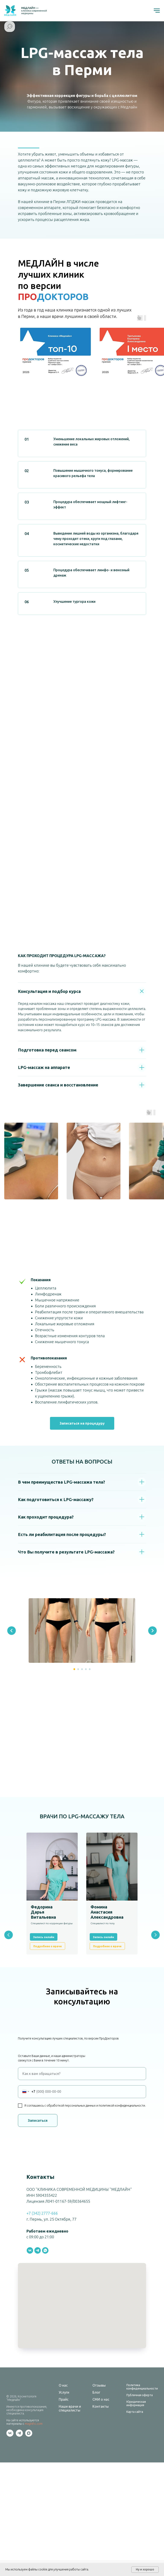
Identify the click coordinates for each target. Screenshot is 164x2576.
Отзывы (99, 2385)
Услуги (64, 2392)
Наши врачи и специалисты (70, 2408)
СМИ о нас (100, 2399)
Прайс (64, 2399)
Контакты (100, 2406)
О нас (63, 2385)
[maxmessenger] (28, 2435)
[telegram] (37, 2250)
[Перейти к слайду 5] (90, 1669)
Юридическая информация (136, 2403)
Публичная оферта (139, 2395)
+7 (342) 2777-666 (42, 2213)
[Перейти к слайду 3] (82, 1669)
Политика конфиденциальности (142, 2386)
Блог (96, 2392)
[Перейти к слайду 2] (78, 1669)
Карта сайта (134, 2411)
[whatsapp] (45, 2250)
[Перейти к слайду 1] (74, 1669)
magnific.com (33, 2423)
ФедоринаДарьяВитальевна (43, 1912)
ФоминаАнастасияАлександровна (107, 1912)
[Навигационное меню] (157, 11)
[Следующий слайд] (152, 1630)
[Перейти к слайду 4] (86, 1669)
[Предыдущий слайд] (11, 1630)
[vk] (30, 2250)
